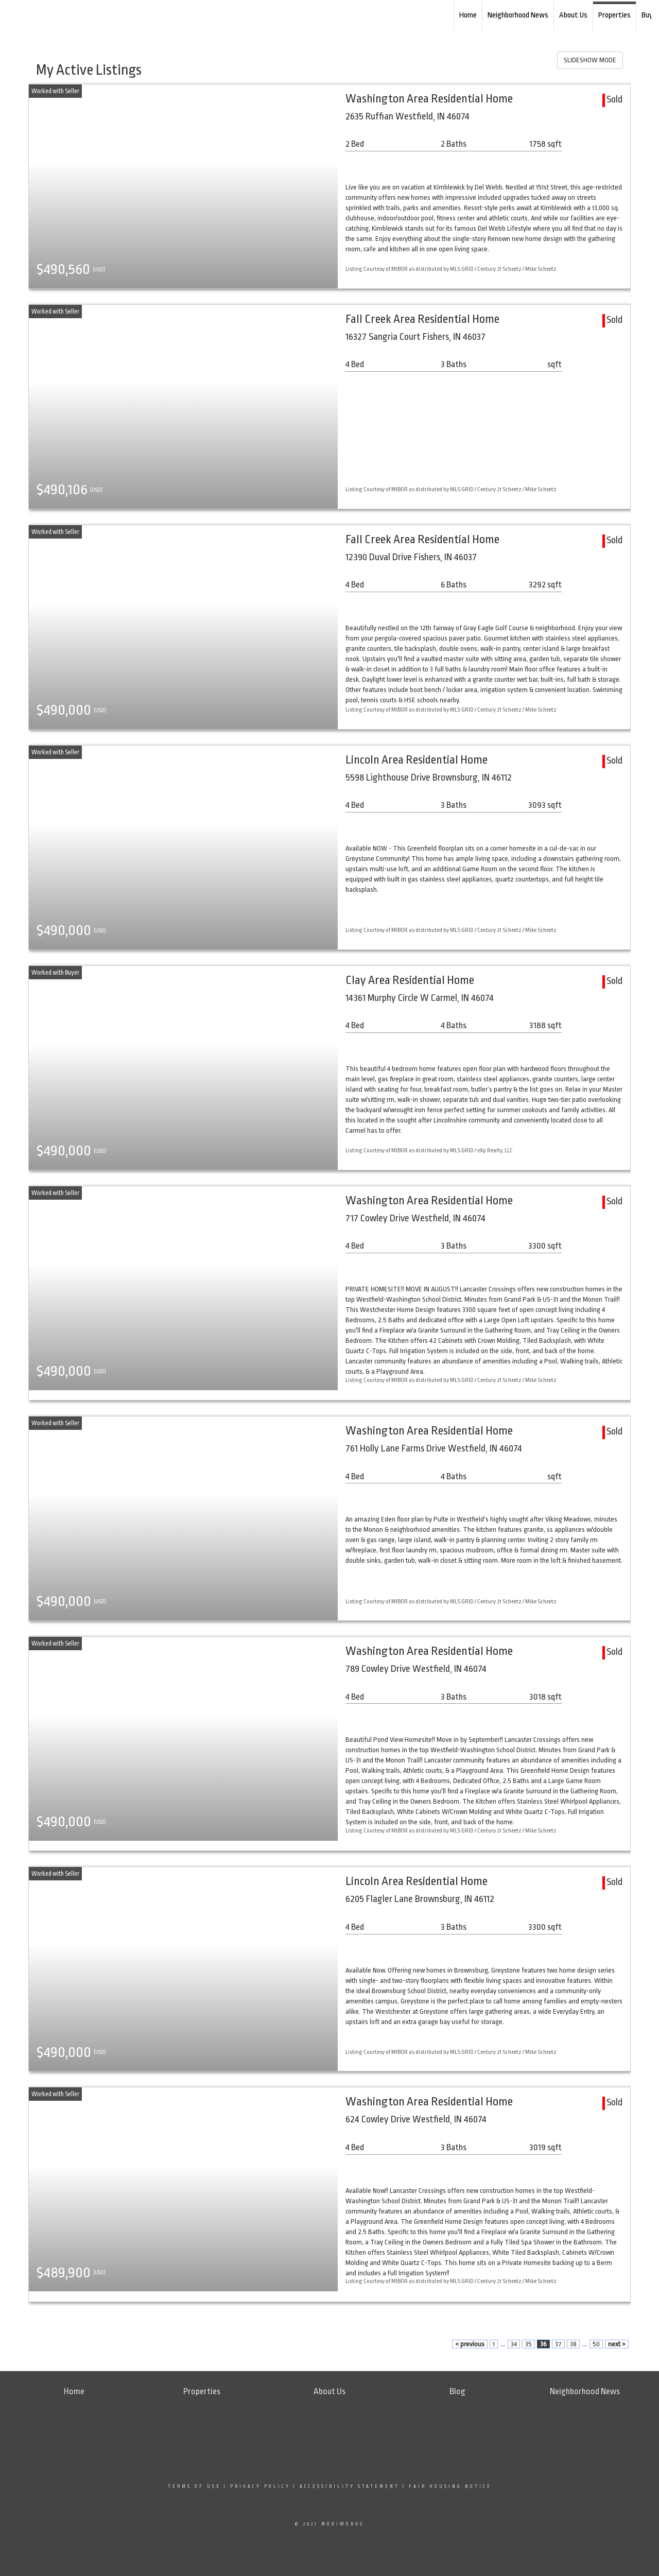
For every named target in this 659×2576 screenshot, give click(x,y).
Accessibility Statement (350, 2486)
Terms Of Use (194, 2486)
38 (573, 2344)
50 (596, 2344)
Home (468, 15)
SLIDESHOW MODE (590, 60)
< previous (469, 2344)
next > (617, 2344)
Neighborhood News (518, 15)
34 (514, 2344)
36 (543, 2344)
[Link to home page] (62, 15)
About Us (573, 15)
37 (558, 2344)
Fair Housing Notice (450, 2486)
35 (528, 2344)
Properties (614, 15)
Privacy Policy (260, 2486)
